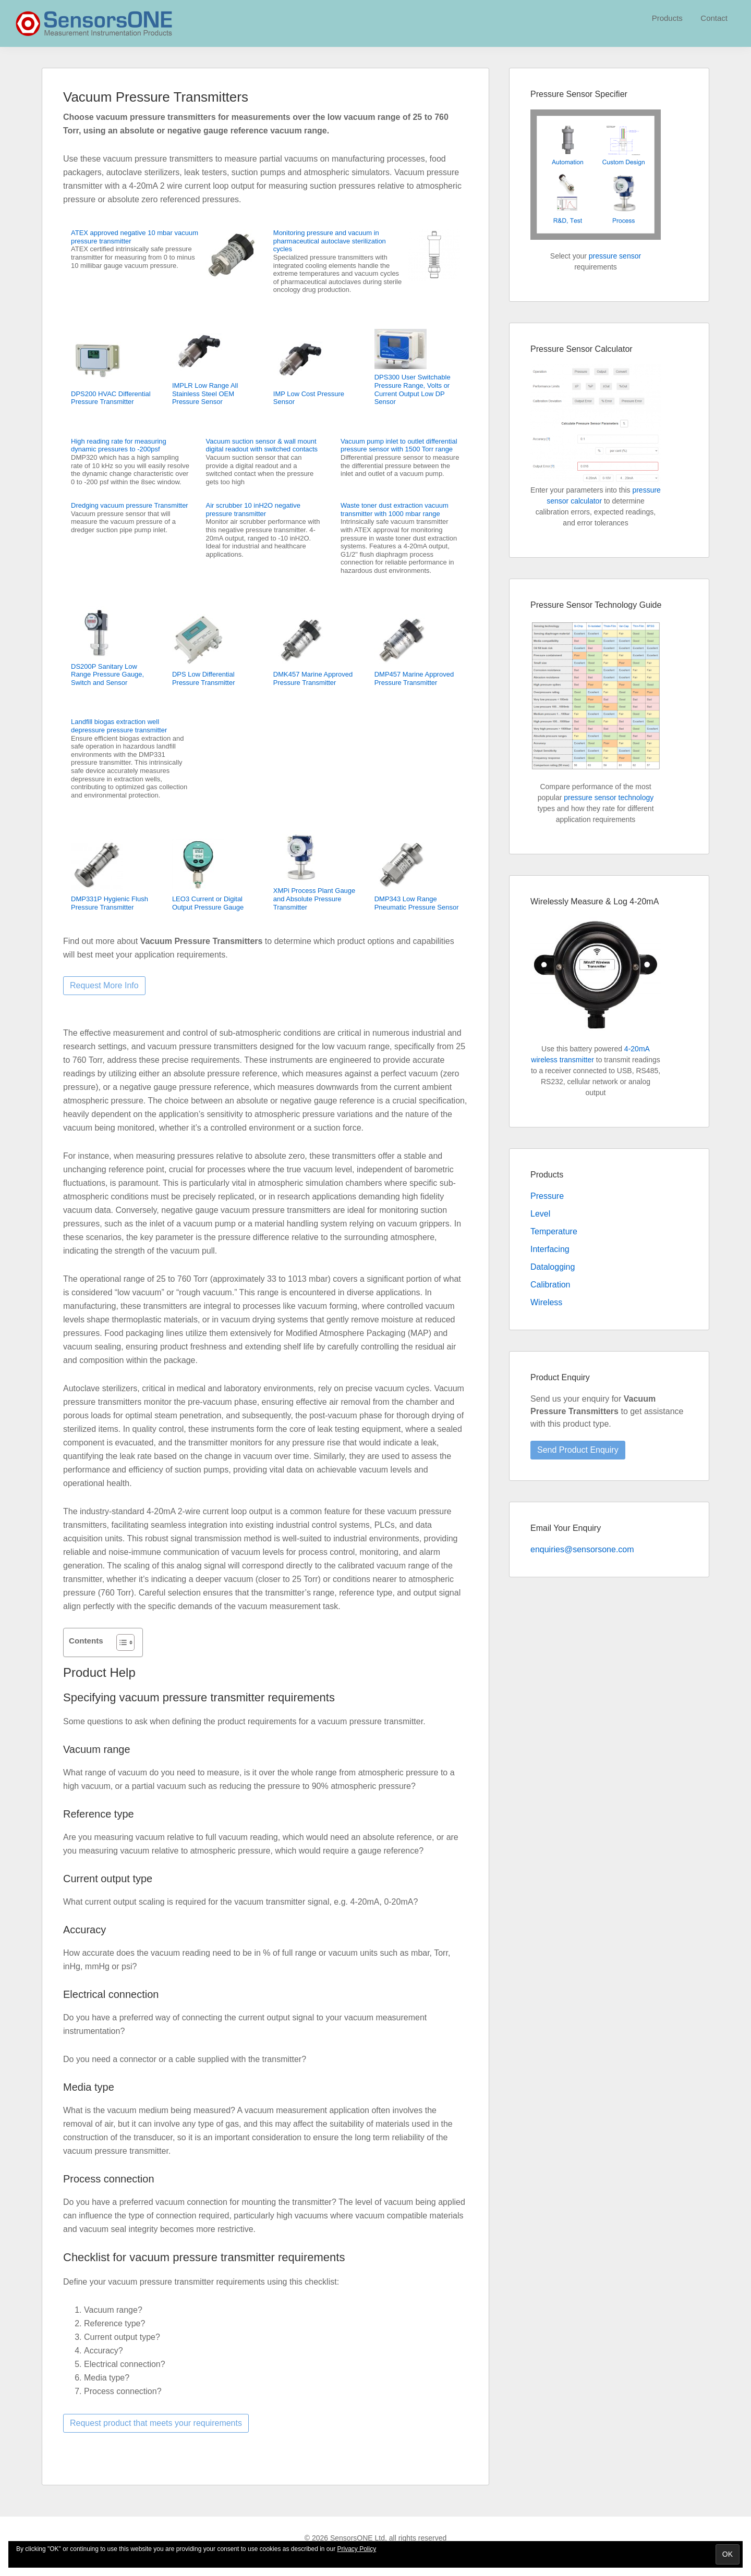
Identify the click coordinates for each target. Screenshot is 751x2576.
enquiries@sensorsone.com (582, 1549)
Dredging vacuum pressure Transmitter (129, 505)
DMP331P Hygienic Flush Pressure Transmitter (109, 903)
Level (540, 1213)
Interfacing (550, 1249)
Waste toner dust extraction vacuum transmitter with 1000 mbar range (395, 509)
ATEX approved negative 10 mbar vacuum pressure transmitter (134, 237)
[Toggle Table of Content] (120, 1642)
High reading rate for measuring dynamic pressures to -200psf (118, 445)
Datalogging (552, 1266)
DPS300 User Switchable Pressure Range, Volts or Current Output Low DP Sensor (412, 389)
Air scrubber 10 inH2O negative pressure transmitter (253, 509)
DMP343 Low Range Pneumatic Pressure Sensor (416, 903)
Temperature (553, 1231)
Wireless (546, 1302)
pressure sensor (615, 256)
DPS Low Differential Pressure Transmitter (203, 678)
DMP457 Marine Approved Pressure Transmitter (414, 678)
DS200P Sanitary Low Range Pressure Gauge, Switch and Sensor (107, 674)
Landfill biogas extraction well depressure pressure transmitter (119, 726)
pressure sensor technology (608, 797)
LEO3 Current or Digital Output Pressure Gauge (208, 903)
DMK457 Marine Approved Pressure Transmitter (313, 678)
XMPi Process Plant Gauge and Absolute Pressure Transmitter (314, 899)
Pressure (547, 1196)
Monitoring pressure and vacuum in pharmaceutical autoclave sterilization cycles (329, 241)
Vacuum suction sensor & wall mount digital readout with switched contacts (262, 445)
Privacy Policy (357, 2549)
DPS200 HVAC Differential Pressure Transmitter (111, 398)
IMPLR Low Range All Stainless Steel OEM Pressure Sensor (205, 394)
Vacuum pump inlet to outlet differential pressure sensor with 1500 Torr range (399, 445)
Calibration (550, 1284)
